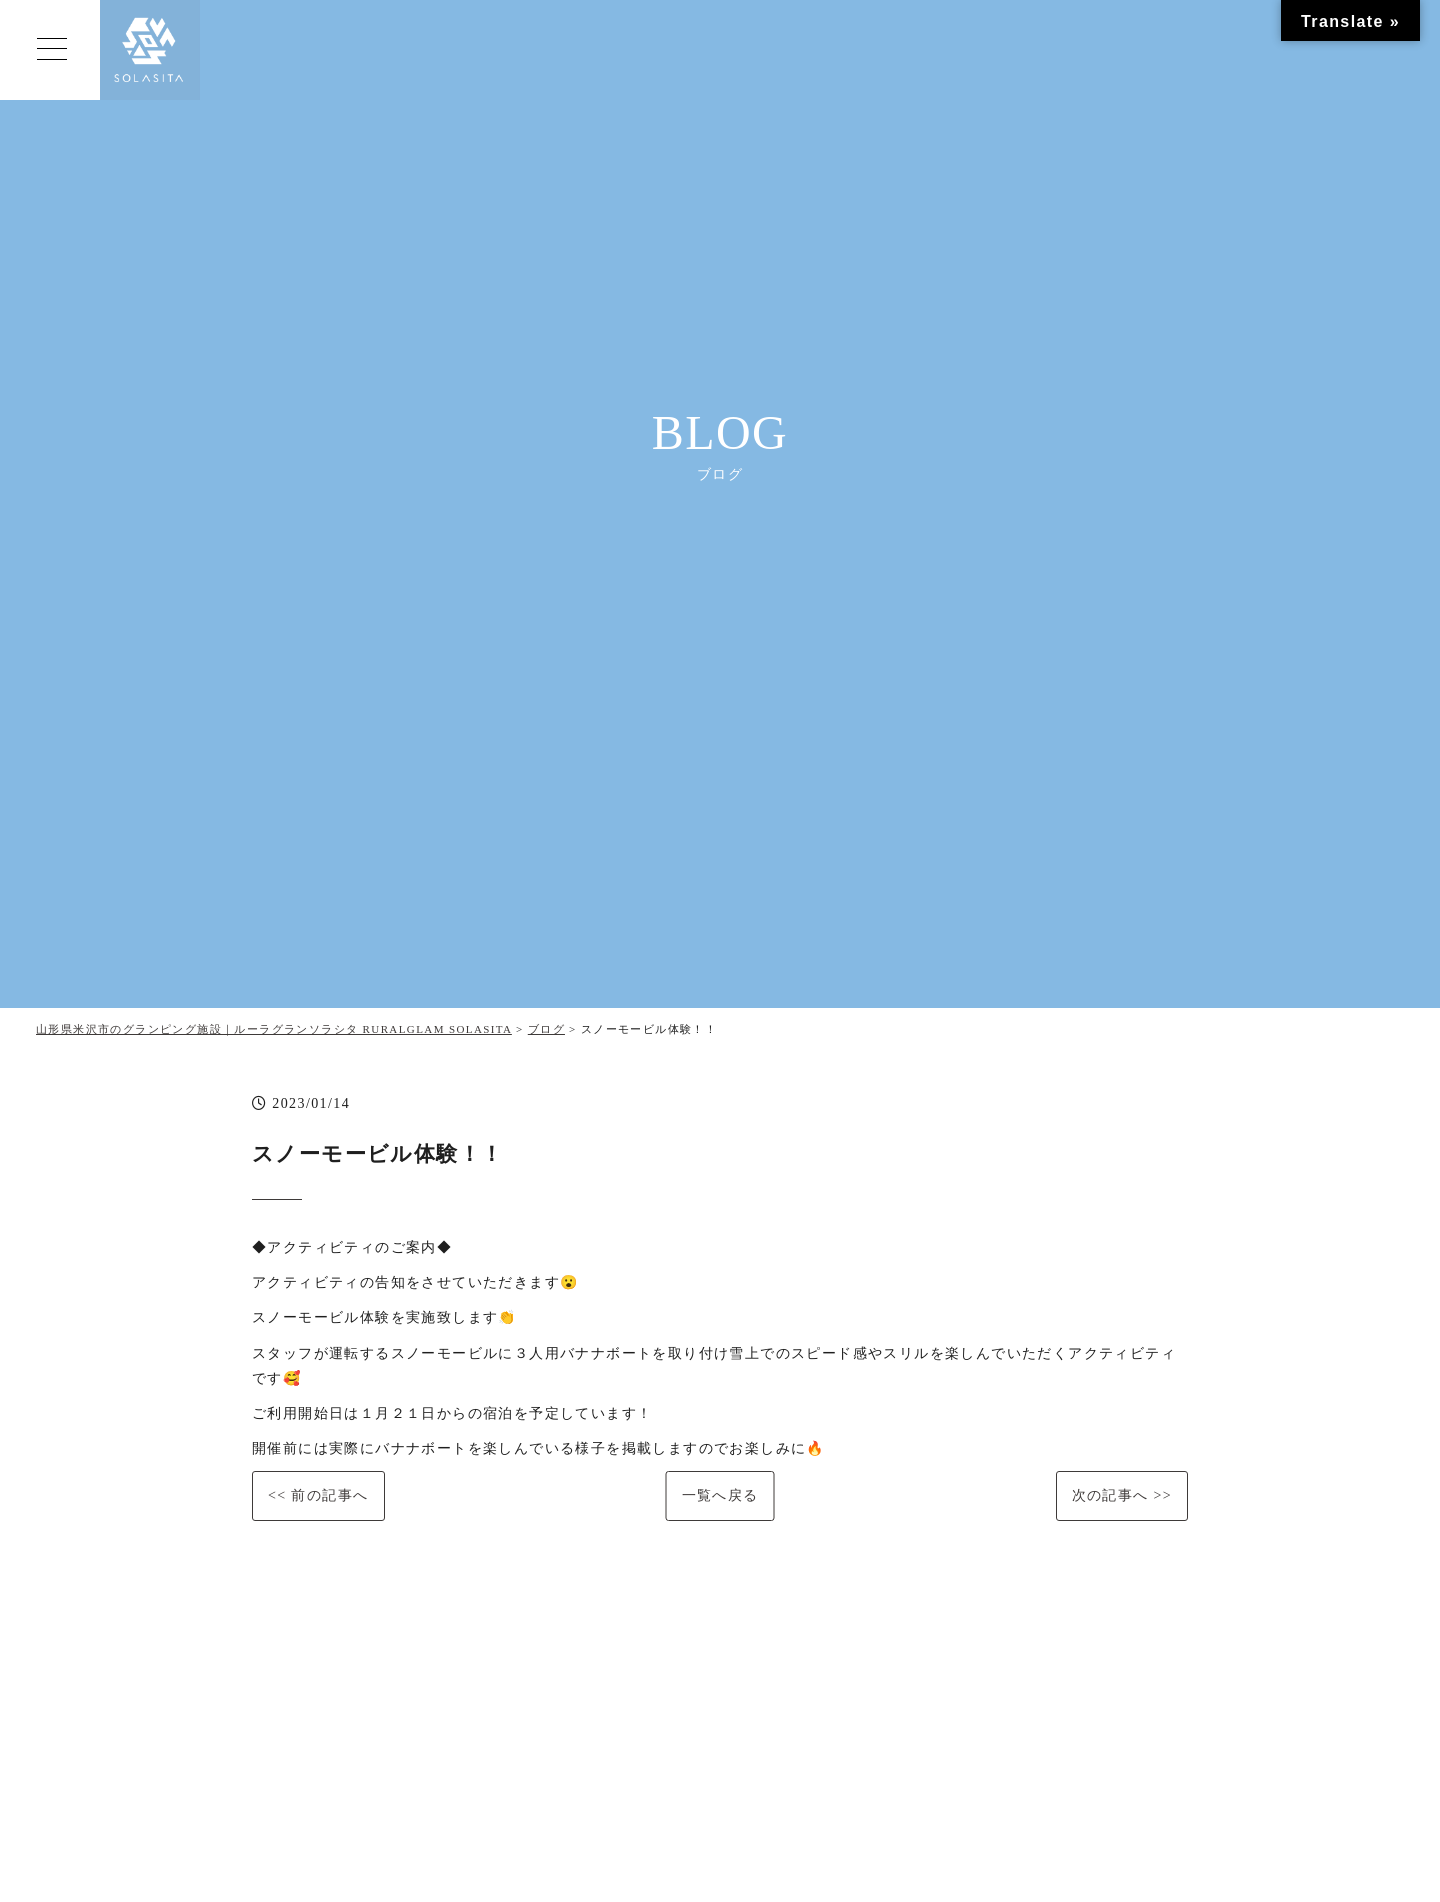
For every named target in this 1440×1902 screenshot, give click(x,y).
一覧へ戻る (720, 1495)
